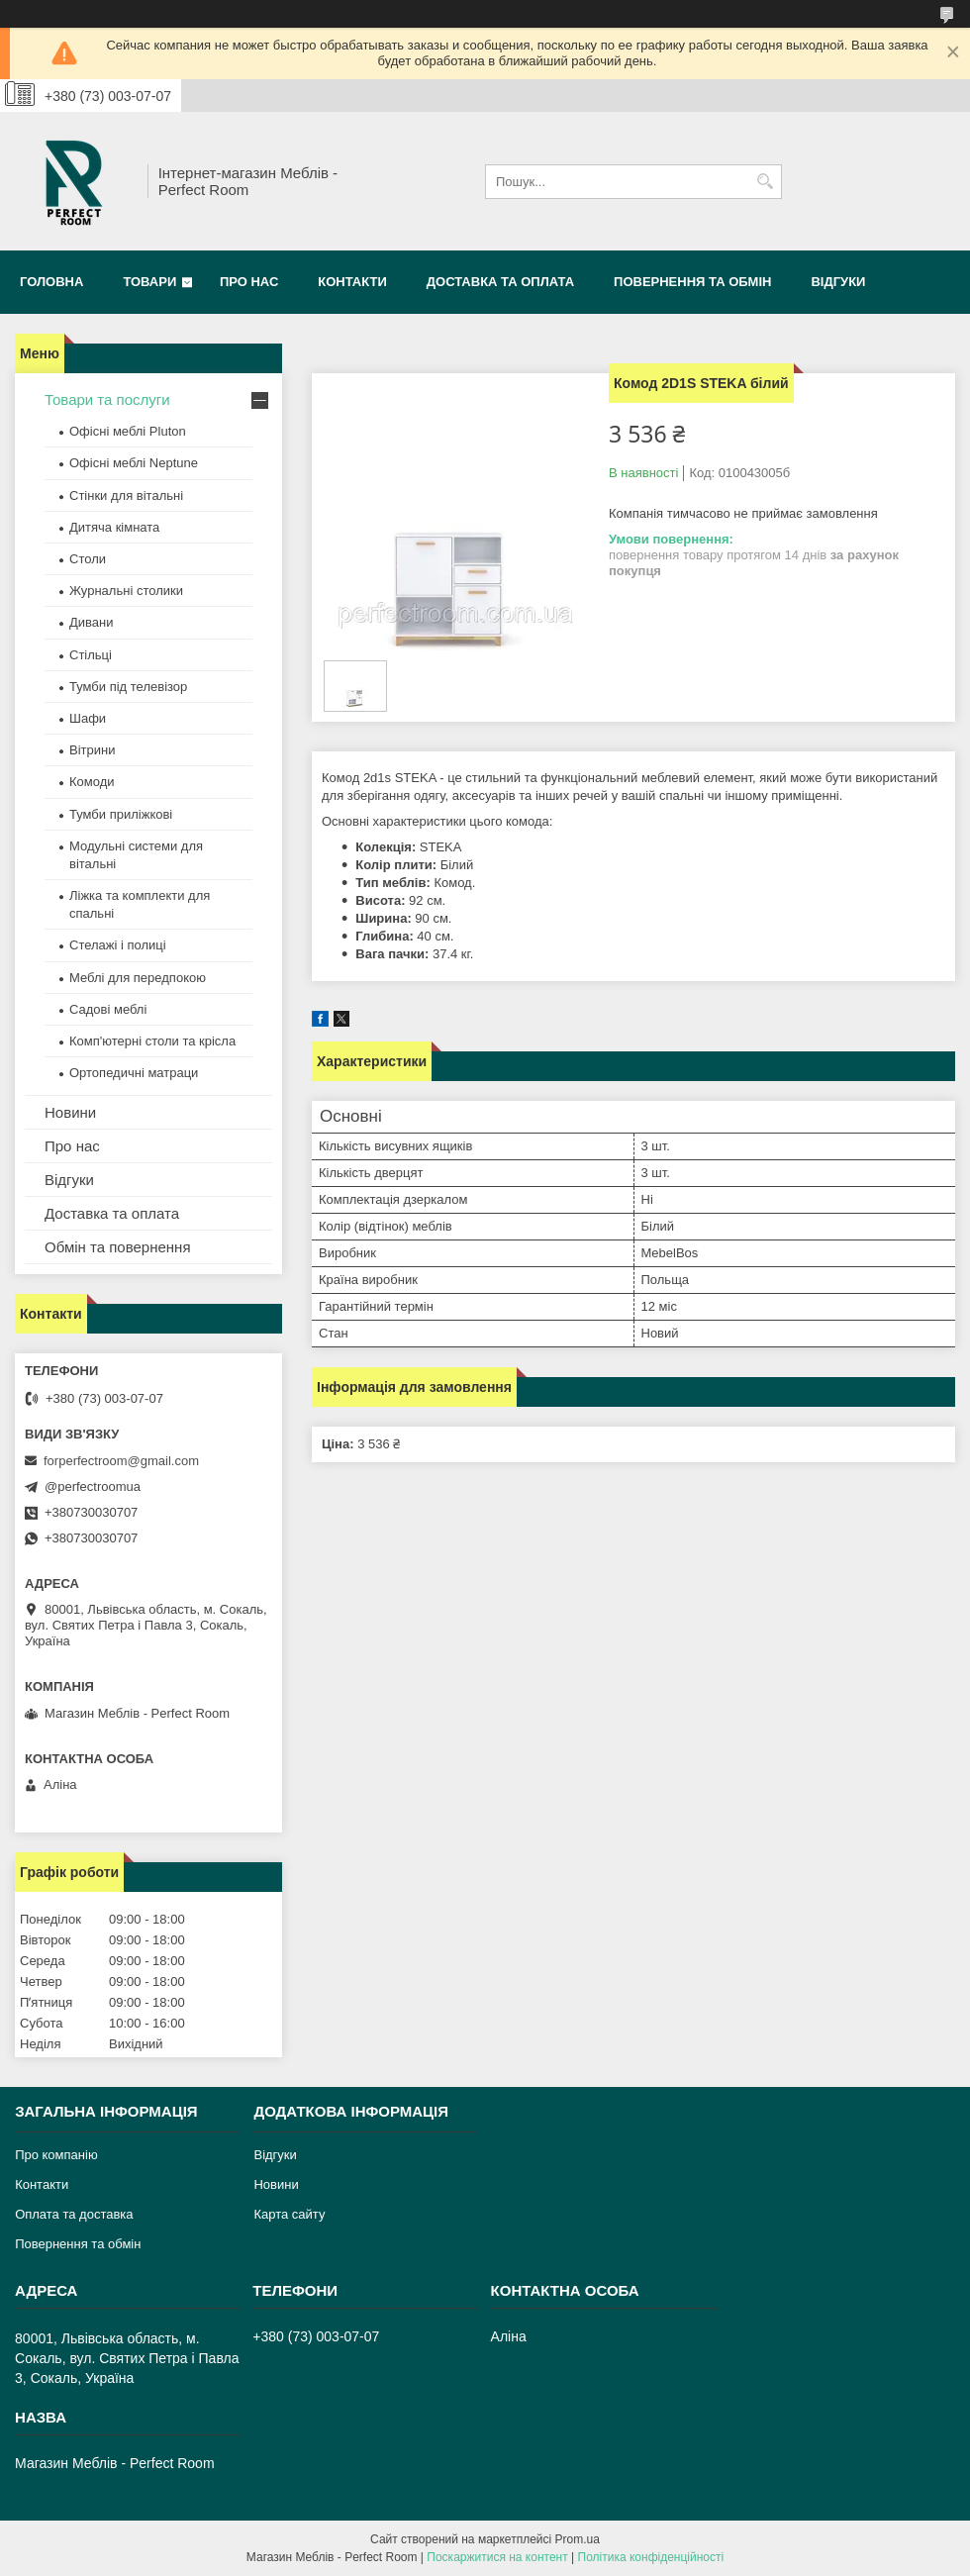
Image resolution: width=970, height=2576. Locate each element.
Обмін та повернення (118, 1246)
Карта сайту (289, 2214)
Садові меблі (107, 1009)
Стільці (90, 654)
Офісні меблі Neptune (133, 462)
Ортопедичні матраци (133, 1072)
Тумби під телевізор (128, 686)
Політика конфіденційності (651, 2557)
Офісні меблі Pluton (127, 431)
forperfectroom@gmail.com (121, 1460)
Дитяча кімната (114, 527)
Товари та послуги (107, 399)
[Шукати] (764, 181)
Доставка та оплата (500, 281)
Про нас (249, 281)
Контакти (352, 281)
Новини (70, 1112)
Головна (51, 281)
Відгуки (838, 281)
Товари (149, 281)
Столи (87, 558)
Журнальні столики (126, 590)
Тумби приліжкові (120, 814)
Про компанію (56, 2154)
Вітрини (92, 750)
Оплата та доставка (74, 2214)
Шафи (87, 718)
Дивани (91, 622)
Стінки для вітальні (126, 495)
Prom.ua (577, 2539)
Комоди (92, 781)
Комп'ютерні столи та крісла (152, 1041)
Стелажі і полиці (117, 945)
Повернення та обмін (692, 281)
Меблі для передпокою (137, 977)
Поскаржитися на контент (497, 2557)
